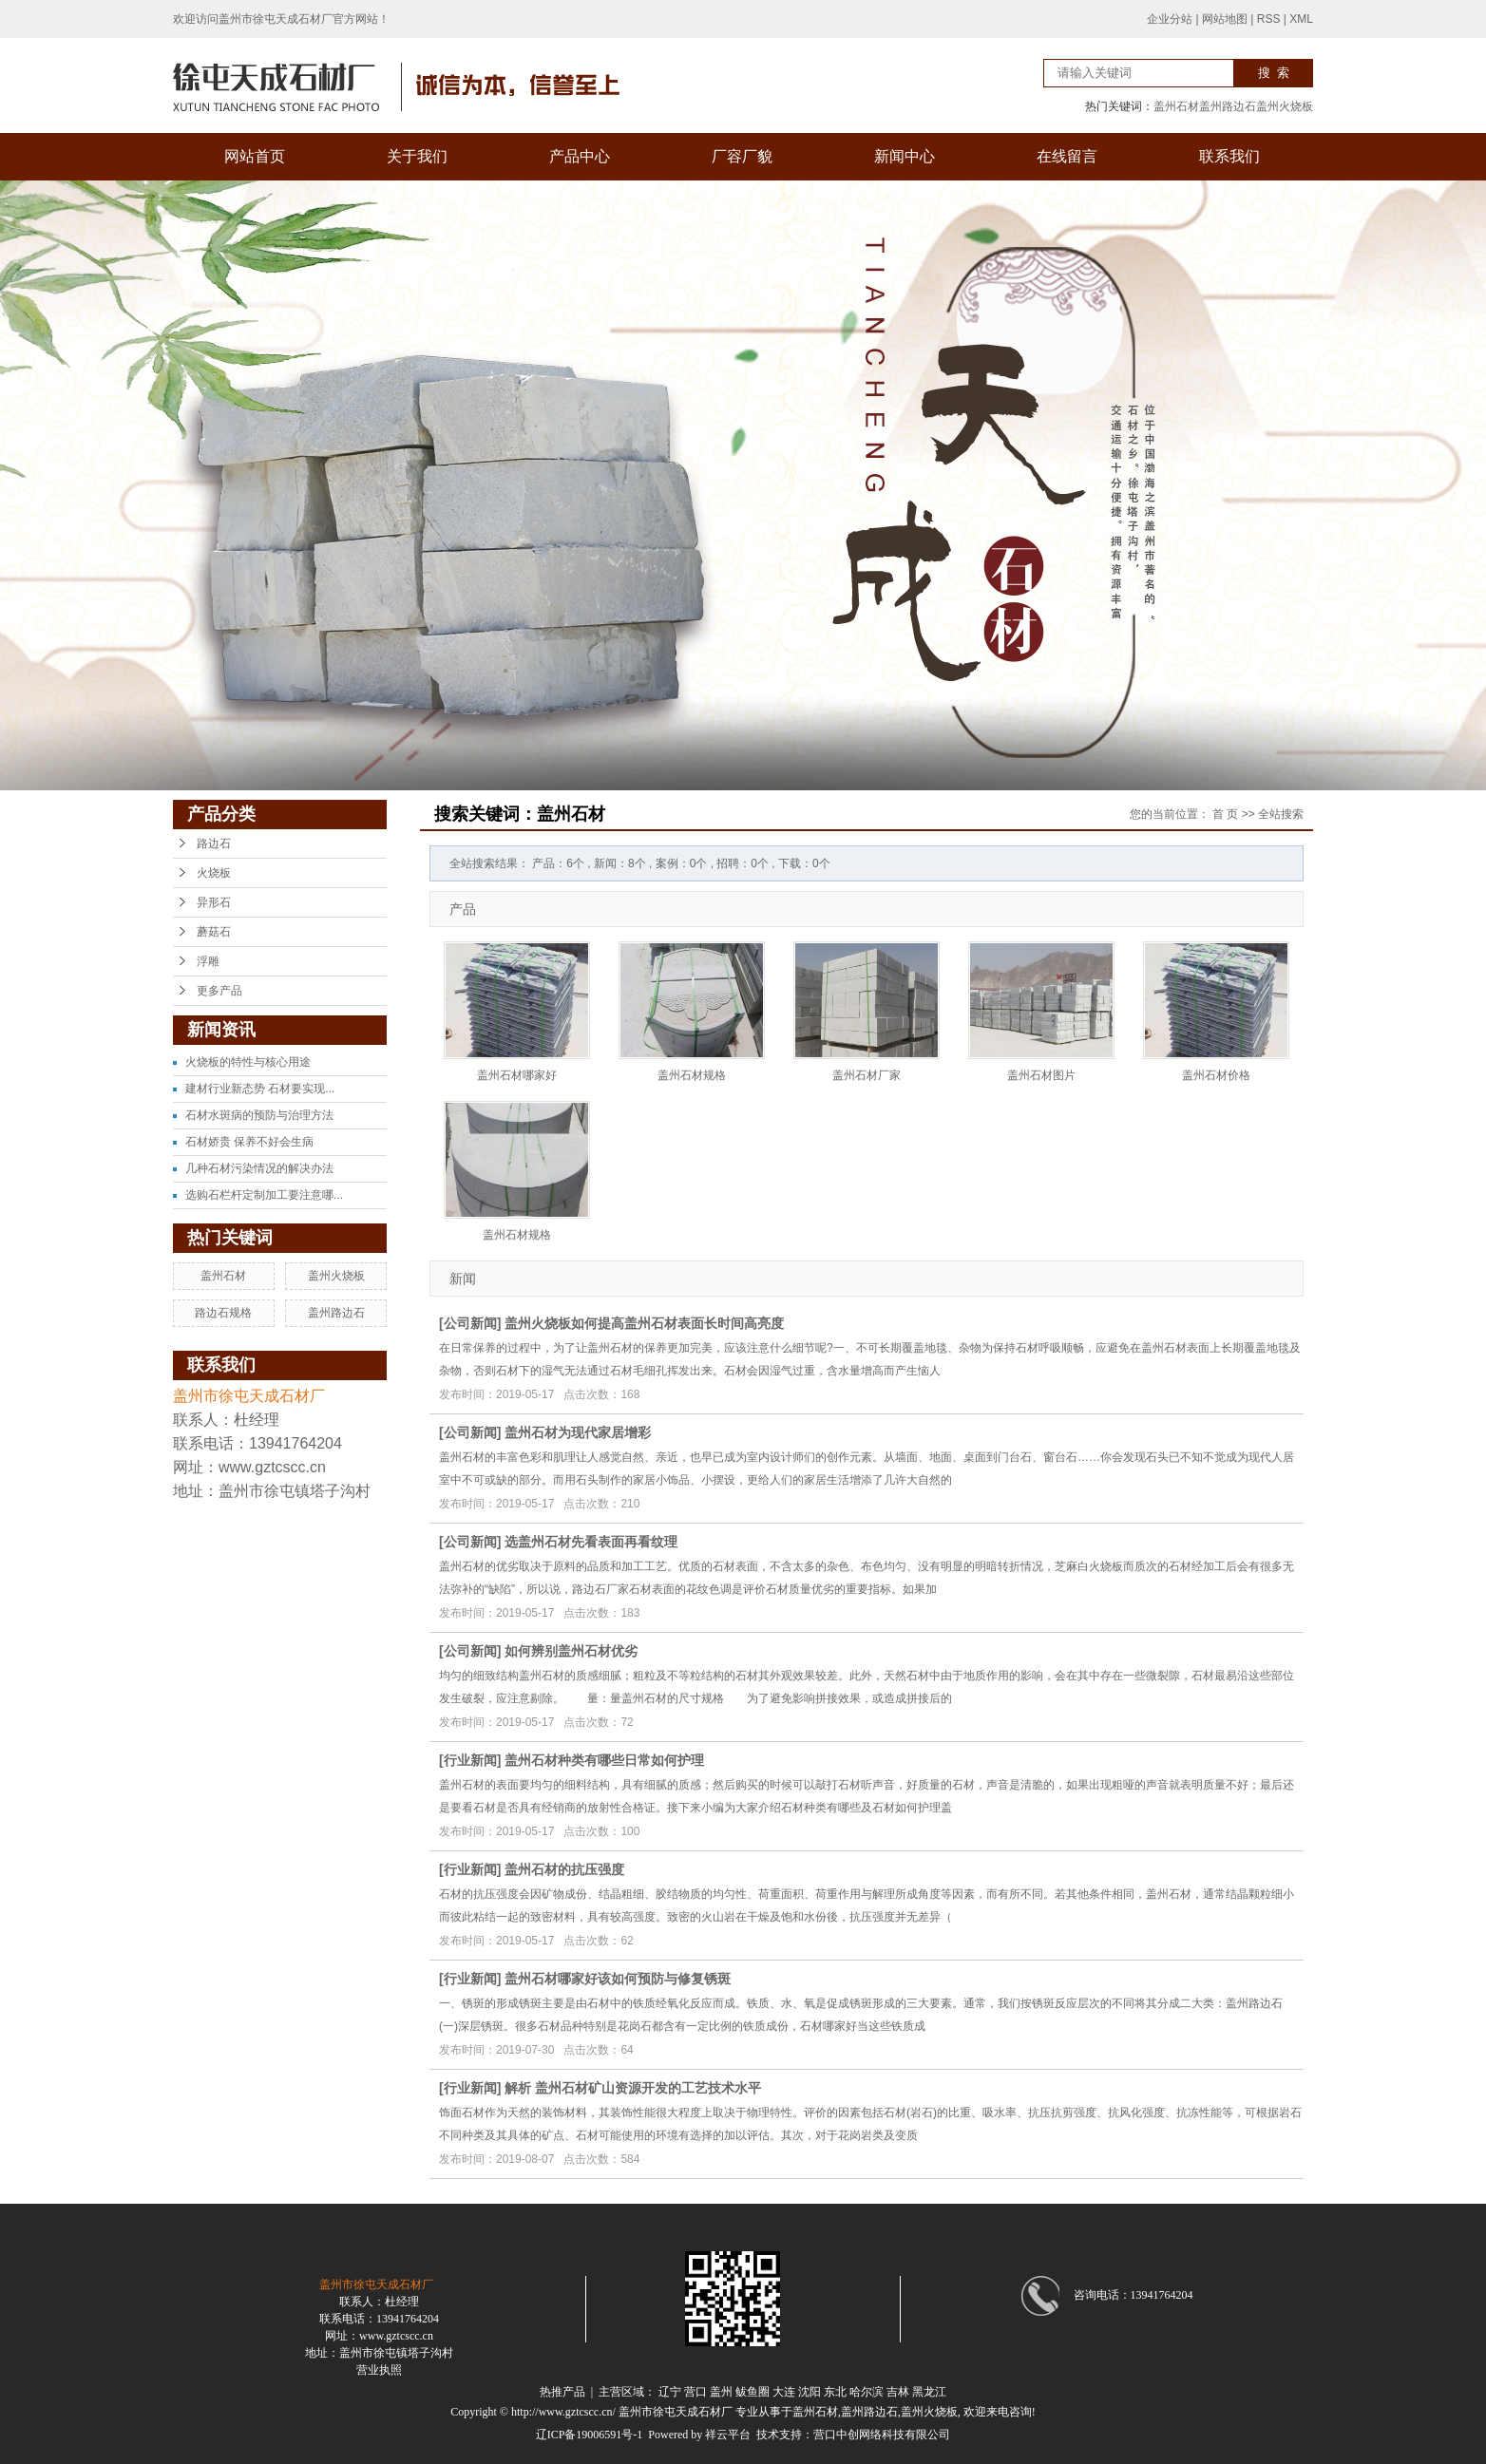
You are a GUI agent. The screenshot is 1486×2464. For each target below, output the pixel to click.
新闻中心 (904, 156)
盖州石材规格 (691, 1075)
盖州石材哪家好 (517, 1075)
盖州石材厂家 (866, 1075)
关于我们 (417, 156)
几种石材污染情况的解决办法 (259, 1168)
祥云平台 (728, 2434)
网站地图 (1225, 19)
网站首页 (254, 156)
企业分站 (1169, 19)
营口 (695, 2391)
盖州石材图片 (1041, 1075)
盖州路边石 (1227, 106)
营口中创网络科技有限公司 (881, 2434)
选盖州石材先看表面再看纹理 (591, 1541)
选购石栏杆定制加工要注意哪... (264, 1195)
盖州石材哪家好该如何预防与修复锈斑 (618, 1978)
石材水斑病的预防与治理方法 (259, 1115)
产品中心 (579, 156)
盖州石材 (1176, 106)
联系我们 (1229, 156)
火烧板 (214, 873)
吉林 (897, 2391)
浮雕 (208, 961)
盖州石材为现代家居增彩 (578, 1432)
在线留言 (1067, 156)
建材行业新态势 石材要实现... (259, 1088)
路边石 (214, 843)
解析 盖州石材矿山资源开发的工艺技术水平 (633, 2087)
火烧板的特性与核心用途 (248, 1062)
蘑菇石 (214, 931)
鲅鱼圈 (752, 2391)
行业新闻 (470, 1760)
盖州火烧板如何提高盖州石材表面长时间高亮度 (644, 1323)
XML (1301, 19)
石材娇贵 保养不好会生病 (249, 1141)
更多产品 (219, 990)
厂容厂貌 (742, 156)
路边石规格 (223, 1312)
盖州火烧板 (1284, 106)
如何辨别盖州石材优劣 (571, 1650)
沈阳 (809, 2391)
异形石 (214, 902)
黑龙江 (929, 2391)
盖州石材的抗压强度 (564, 1869)
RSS (1269, 19)
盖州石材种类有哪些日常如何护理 (604, 1760)
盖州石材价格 (1216, 1075)
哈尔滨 (866, 2391)
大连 (783, 2391)
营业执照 (379, 2370)
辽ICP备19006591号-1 (589, 2434)
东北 (835, 2391)
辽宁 (669, 2391)
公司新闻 (470, 1323)
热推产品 (562, 2391)
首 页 (1225, 814)
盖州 (721, 2391)
